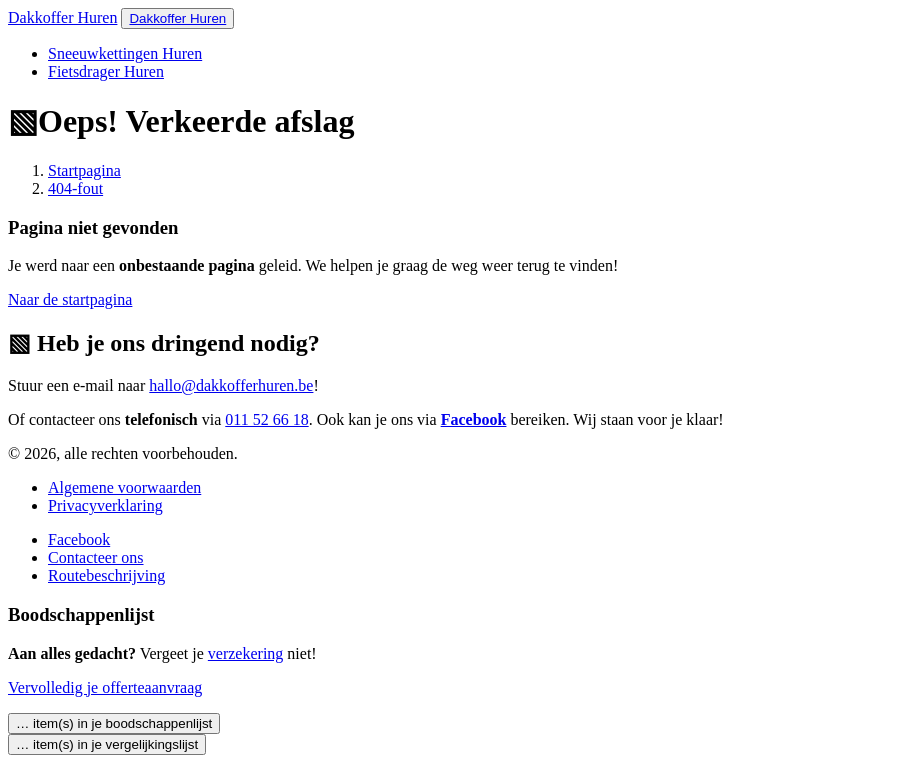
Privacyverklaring (105, 505)
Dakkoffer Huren (62, 17)
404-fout (75, 188)
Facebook (474, 419)
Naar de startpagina (70, 299)
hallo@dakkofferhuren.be (231, 385)
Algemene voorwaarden (124, 487)
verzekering (246, 653)
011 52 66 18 (266, 419)
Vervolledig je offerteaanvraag (105, 687)
